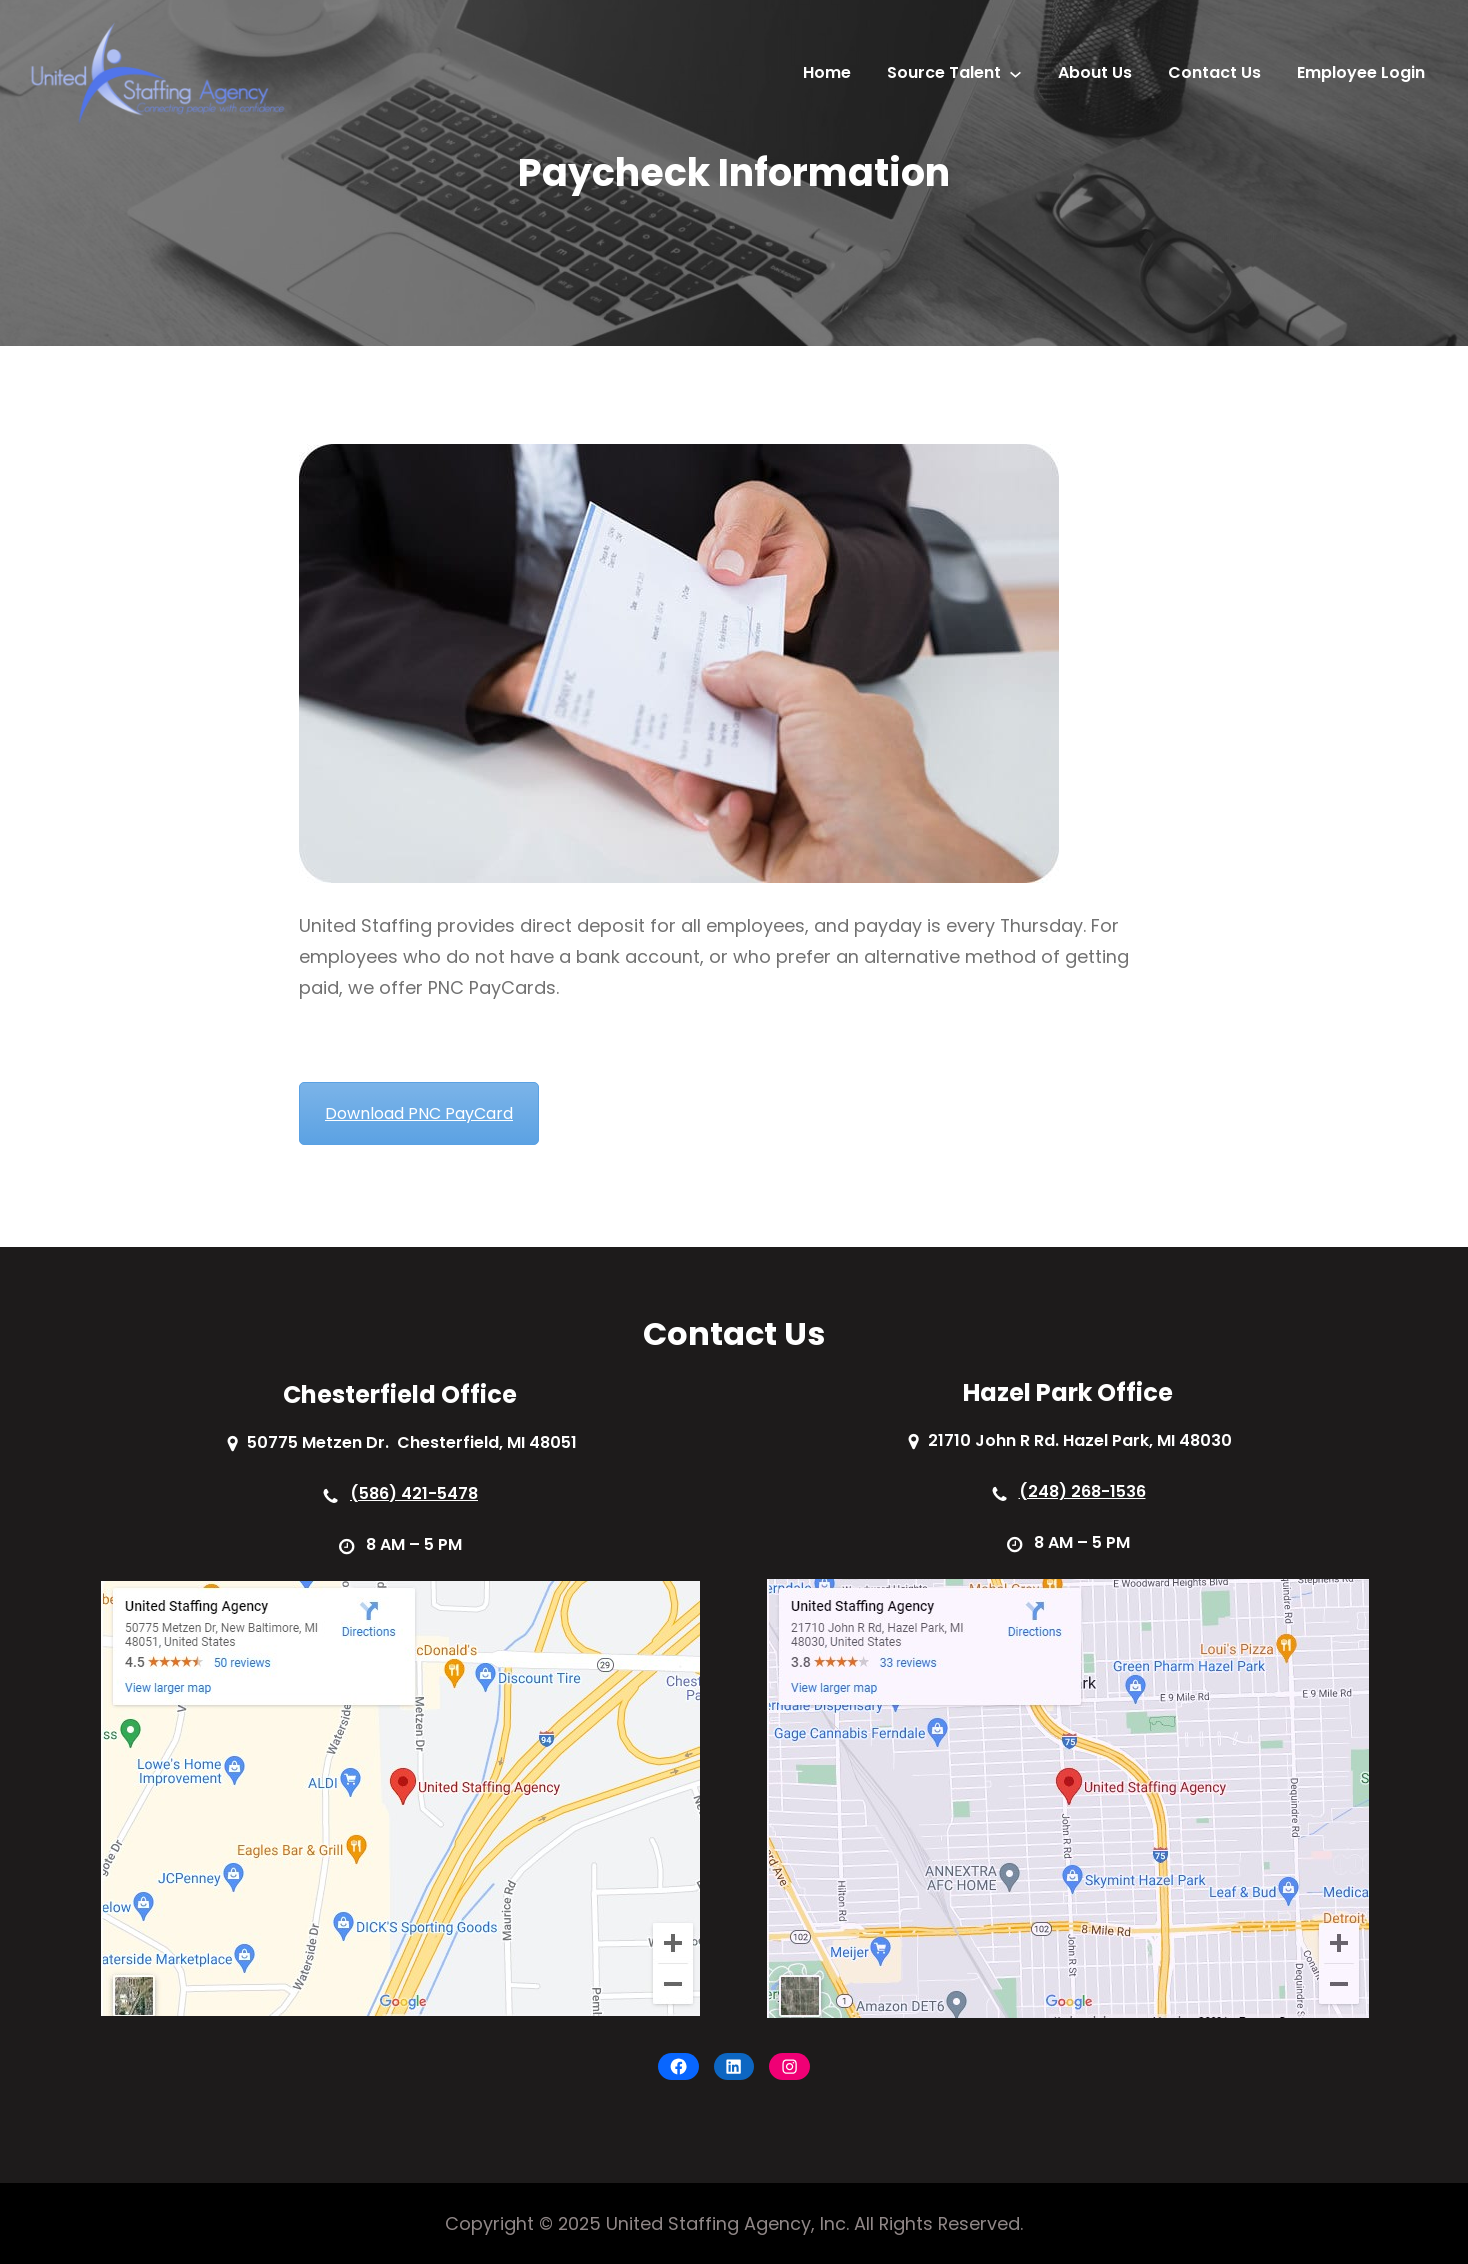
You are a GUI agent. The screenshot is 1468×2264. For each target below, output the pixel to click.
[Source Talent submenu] (1015, 73)
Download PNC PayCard (419, 1113)
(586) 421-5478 (414, 1493)
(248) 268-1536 (1082, 1491)
